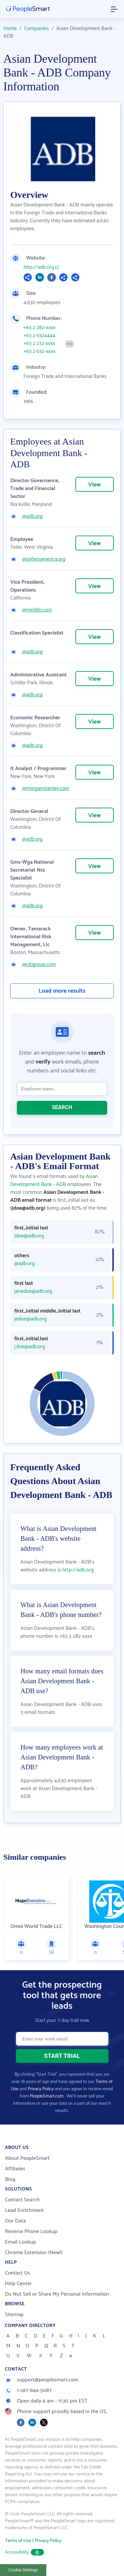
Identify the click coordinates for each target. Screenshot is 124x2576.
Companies (36, 28)
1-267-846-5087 (28, 2390)
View (94, 485)
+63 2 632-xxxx (39, 352)
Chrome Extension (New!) (33, 2252)
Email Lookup (20, 2242)
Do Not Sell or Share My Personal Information (57, 2294)
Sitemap (14, 2314)
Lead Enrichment (24, 2210)
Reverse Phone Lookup (31, 2231)
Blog (10, 2179)
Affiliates (15, 2168)
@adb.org (32, 516)
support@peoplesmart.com (41, 2379)
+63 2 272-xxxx (39, 344)
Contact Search (22, 2199)
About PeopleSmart (27, 2158)
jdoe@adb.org (29, 1236)
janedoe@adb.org (33, 1291)
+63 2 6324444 (39, 336)
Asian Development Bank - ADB (54, 1180)
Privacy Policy (41, 2089)
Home (10, 28)
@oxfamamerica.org (43, 559)
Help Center (18, 2283)
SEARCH (62, 1107)
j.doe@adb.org (29, 1347)
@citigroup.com (39, 965)
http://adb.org (38, 267)
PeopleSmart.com (46, 2096)
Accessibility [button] (24, 2552)
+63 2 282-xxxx (39, 328)
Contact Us (17, 2273)
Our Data (15, 2221)
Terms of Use (18, 2541)
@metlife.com (37, 610)
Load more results (62, 991)
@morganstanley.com (45, 788)
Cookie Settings (23, 2569)
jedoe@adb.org (30, 1319)
